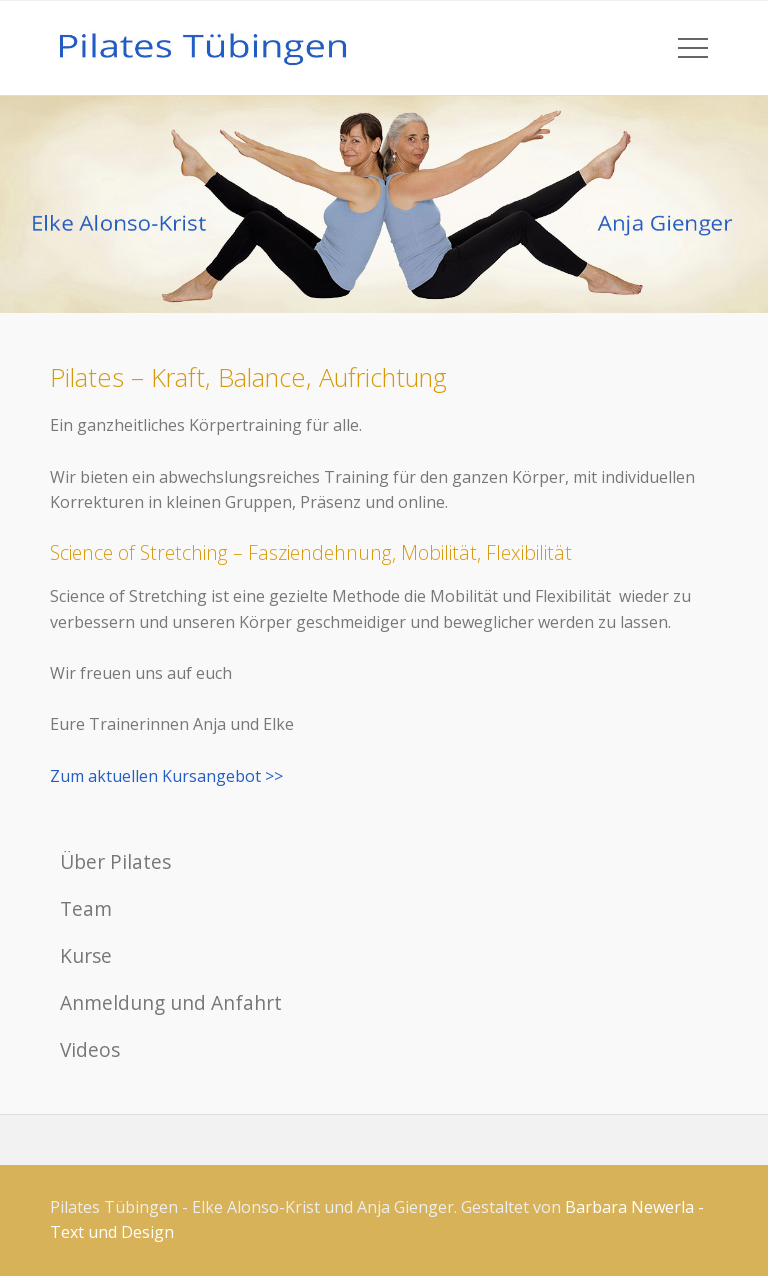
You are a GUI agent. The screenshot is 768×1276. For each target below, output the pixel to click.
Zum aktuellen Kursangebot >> (166, 776)
